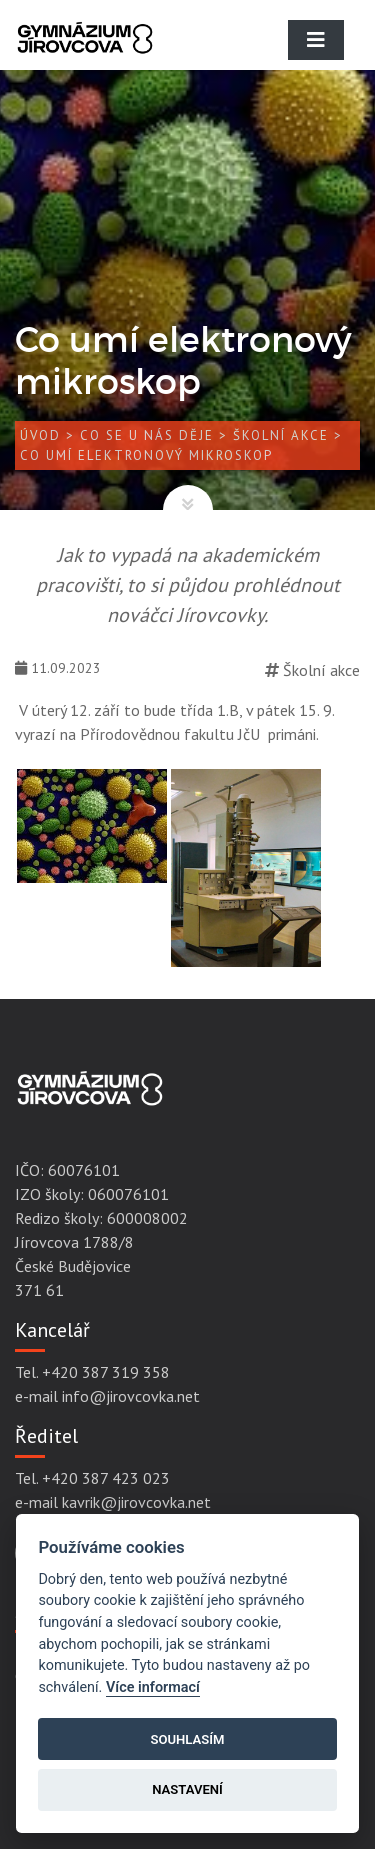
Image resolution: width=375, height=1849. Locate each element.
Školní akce (281, 435)
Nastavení (187, 1789)
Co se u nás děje (147, 435)
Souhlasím (187, 1739)
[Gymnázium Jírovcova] (85, 55)
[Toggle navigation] (316, 40)
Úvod (40, 435)
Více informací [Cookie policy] (153, 1687)
